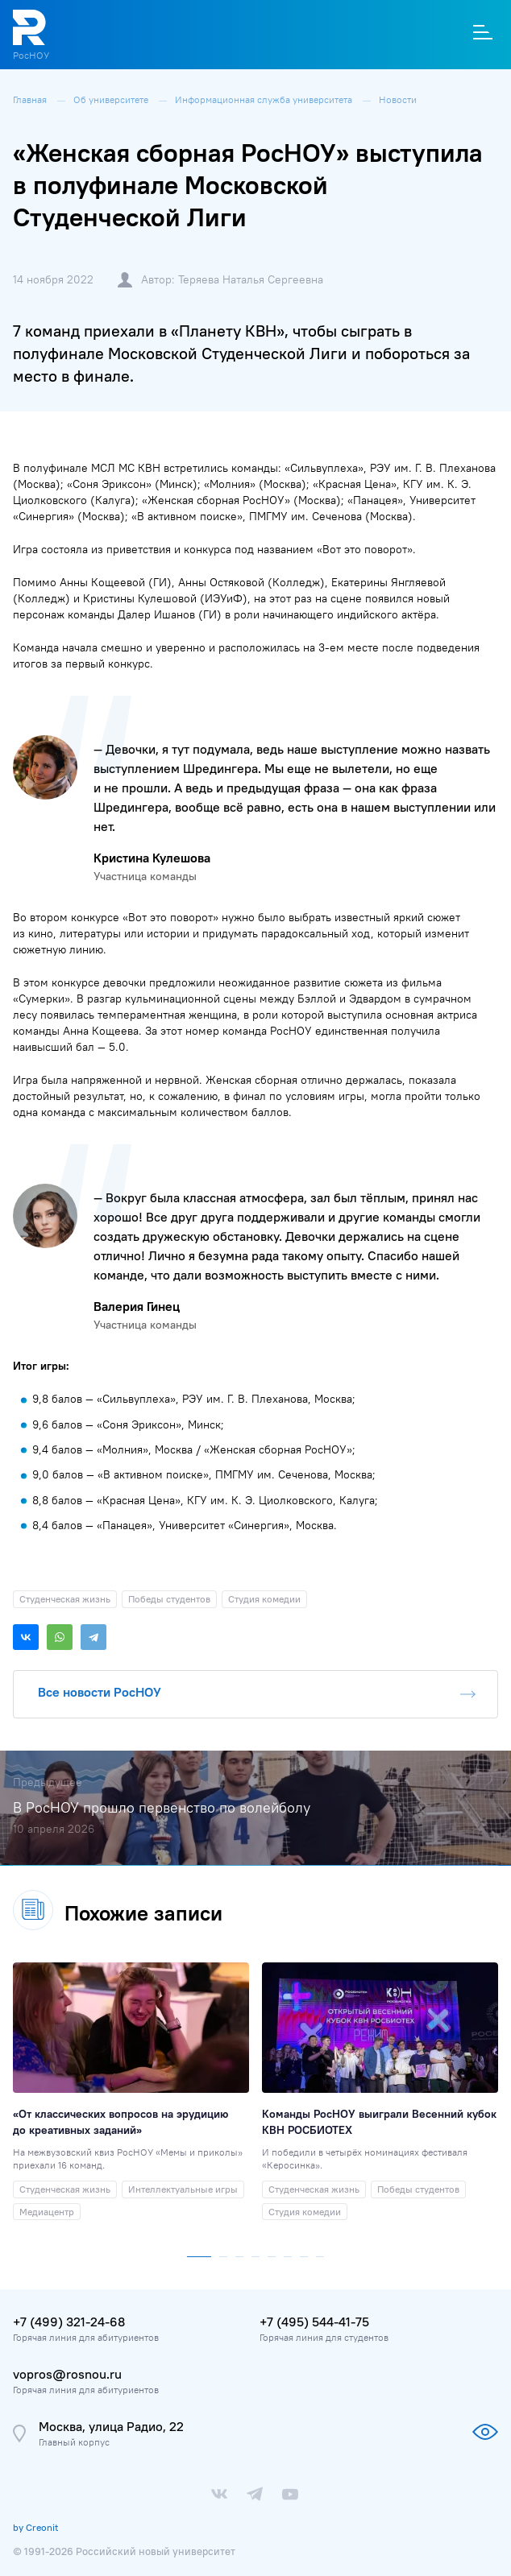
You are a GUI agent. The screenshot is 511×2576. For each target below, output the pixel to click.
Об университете (112, 99)
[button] (199, 2253)
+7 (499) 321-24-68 (69, 2321)
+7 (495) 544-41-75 (314, 2321)
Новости (398, 99)
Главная (31, 99)
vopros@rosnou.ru (67, 2374)
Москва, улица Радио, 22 (111, 2426)
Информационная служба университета (265, 99)
